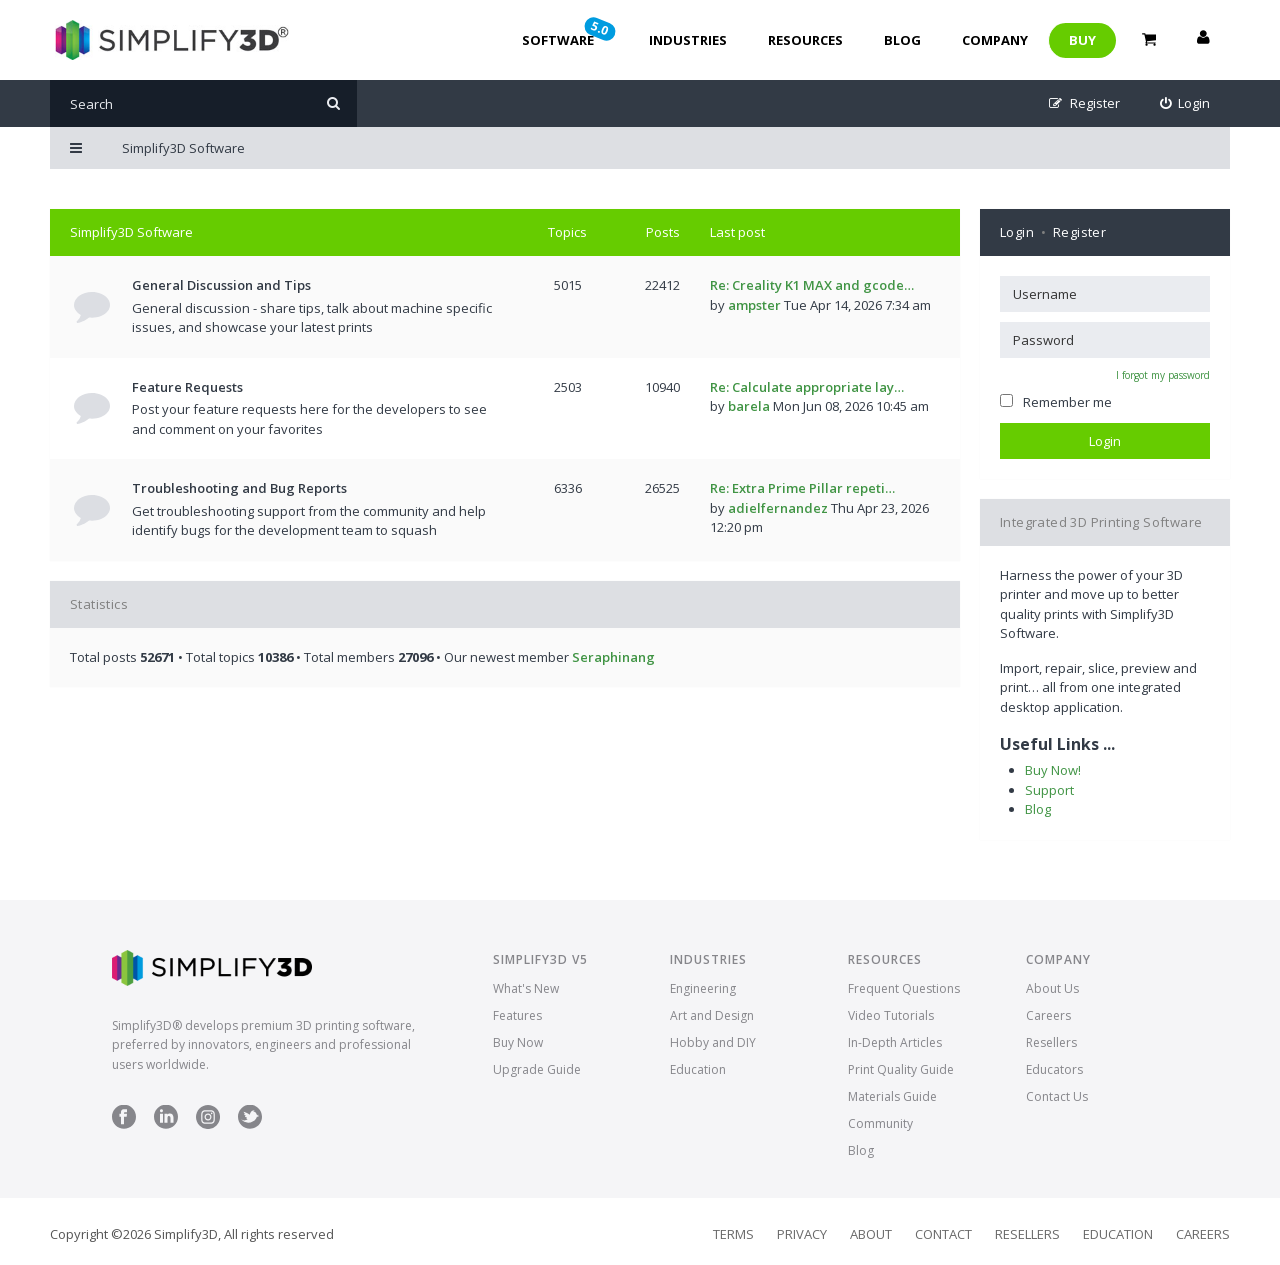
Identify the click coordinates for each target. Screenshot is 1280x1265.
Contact (943, 1234)
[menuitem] (1185, 103)
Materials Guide (892, 1096)
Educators (1054, 1069)
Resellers (1051, 1042)
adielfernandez (778, 508)
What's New (526, 988)
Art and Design (712, 1015)
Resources (805, 40)
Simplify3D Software (131, 232)
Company (995, 40)
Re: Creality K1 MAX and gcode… (812, 285)
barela (749, 406)
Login (1017, 232)
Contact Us (1057, 1096)
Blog (902, 40)
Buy (1082, 40)
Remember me (1056, 402)
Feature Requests (187, 387)
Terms (733, 1234)
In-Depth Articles (895, 1042)
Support (1049, 790)
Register (1079, 232)
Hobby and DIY (713, 1042)
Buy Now (518, 1042)
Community (880, 1123)
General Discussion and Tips (221, 285)
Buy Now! (1053, 770)
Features (517, 1015)
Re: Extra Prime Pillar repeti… (802, 488)
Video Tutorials (891, 1015)
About (871, 1234)
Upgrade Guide (537, 1069)
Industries (688, 40)
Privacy (802, 1234)
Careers (1048, 1015)
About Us (1052, 988)
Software (570, 32)
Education (698, 1069)
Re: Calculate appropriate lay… (807, 387)
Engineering (703, 988)
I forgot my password (1163, 375)
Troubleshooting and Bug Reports (239, 488)
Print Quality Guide (901, 1069)
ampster (754, 305)
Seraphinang (613, 657)
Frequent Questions (904, 988)
